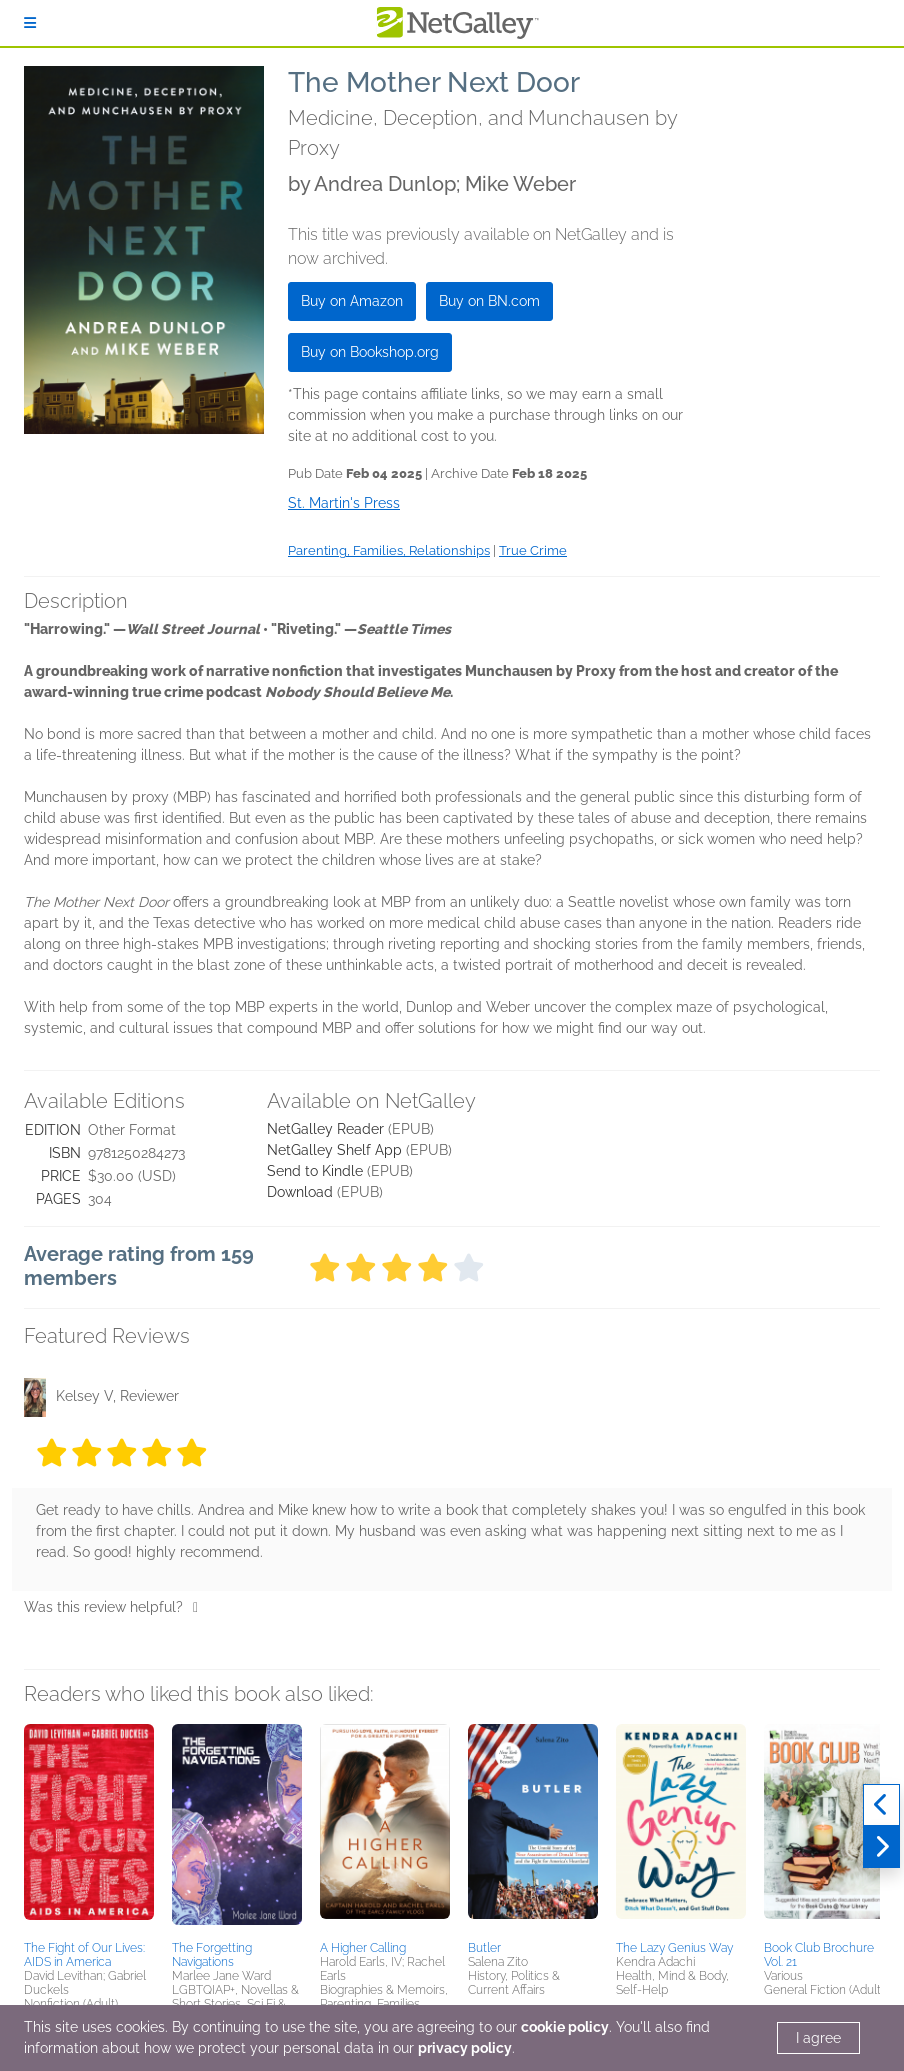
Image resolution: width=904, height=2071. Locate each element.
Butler (484, 1948)
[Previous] (881, 1805)
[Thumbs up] (195, 1607)
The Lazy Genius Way (674, 1948)
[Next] (881, 1847)
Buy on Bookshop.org (370, 352)
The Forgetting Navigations (212, 1955)
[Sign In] (30, 23)
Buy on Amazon (352, 301)
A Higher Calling (363, 1948)
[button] (89, 1829)
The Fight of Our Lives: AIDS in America (84, 1955)
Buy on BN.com (489, 301)
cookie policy (565, 2027)
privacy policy (465, 2048)
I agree (818, 2038)
